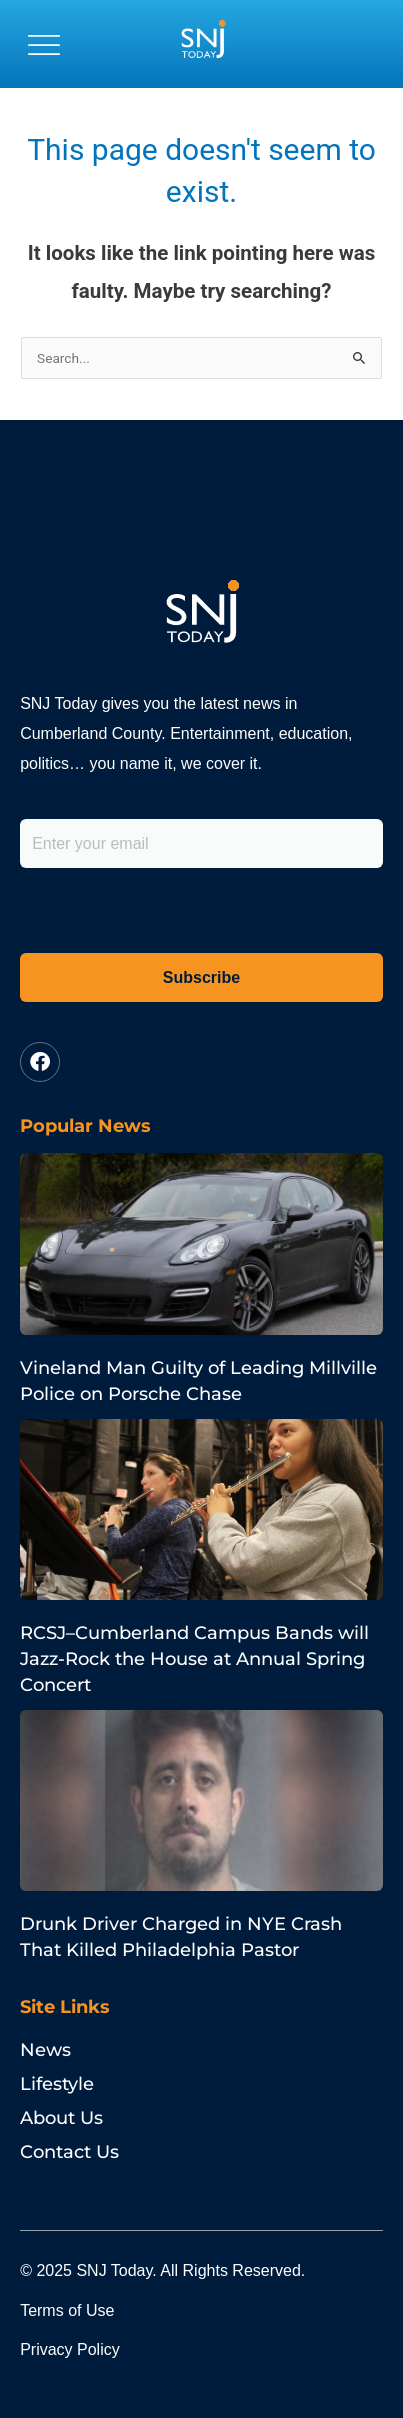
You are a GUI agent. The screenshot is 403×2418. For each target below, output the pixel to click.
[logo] (203, 44)
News (45, 2050)
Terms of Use (67, 2310)
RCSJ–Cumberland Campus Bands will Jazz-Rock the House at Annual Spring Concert (194, 1659)
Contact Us (69, 2152)
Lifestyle (57, 2084)
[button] (44, 44)
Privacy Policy (70, 2349)
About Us (61, 2118)
